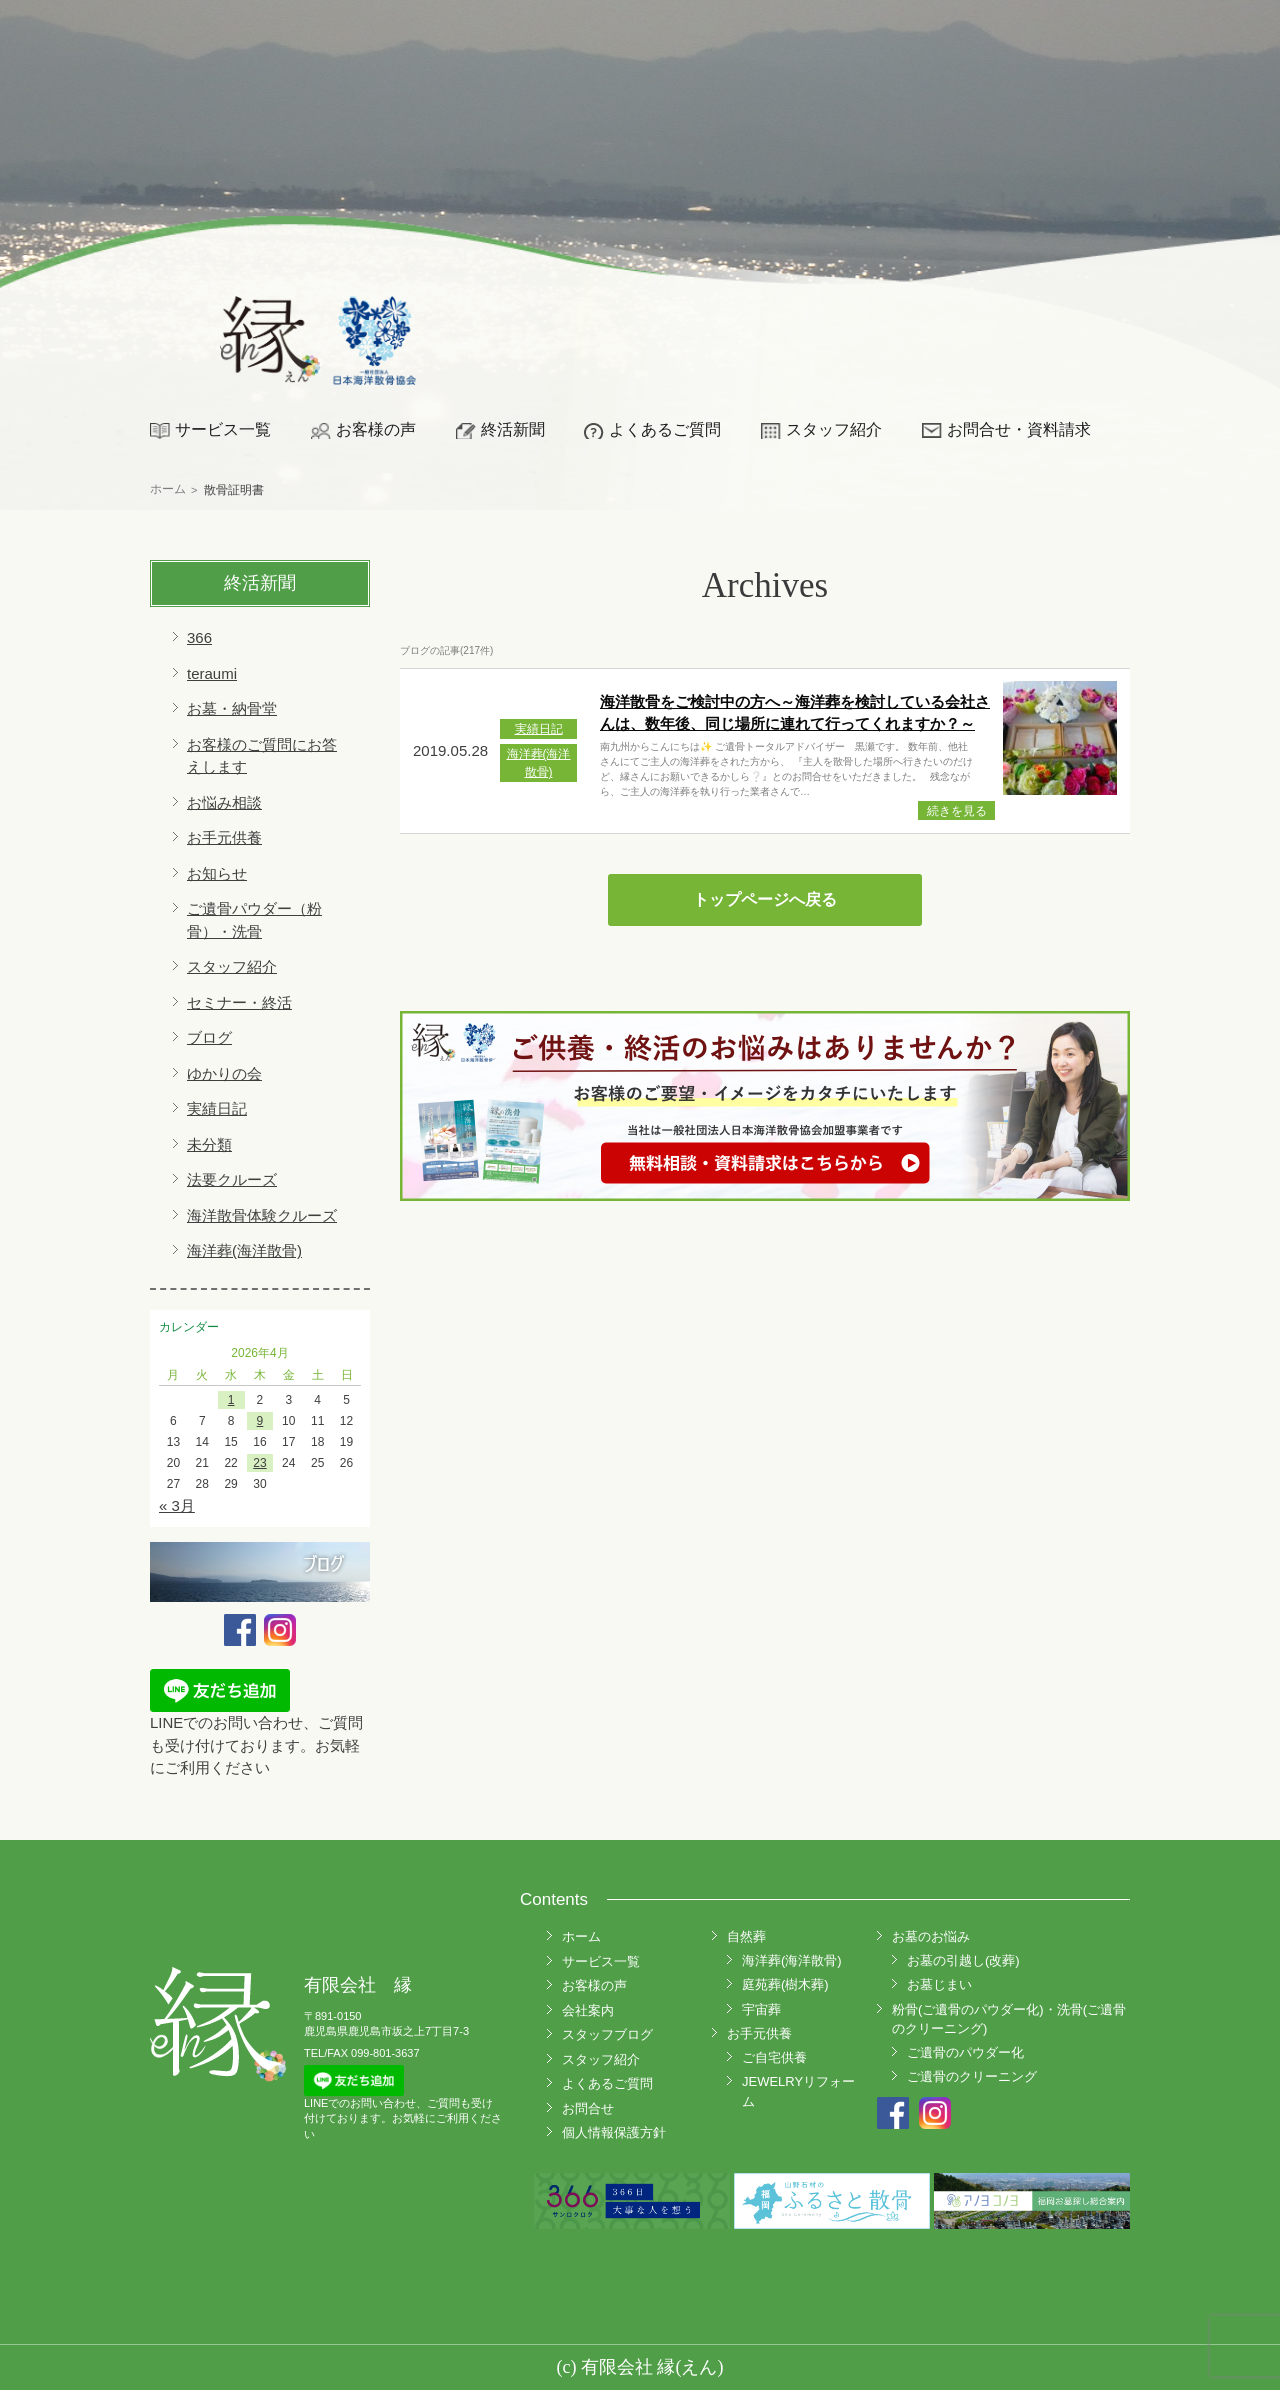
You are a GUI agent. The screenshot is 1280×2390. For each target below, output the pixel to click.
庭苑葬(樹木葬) (785, 1984)
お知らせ (217, 873)
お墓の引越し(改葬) (963, 1960)
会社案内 (588, 2010)
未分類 (209, 1144)
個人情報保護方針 (614, 2132)
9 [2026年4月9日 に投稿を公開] (260, 1421)
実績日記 (217, 1108)
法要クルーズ (232, 1179)
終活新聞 (513, 429)
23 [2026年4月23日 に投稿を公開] (259, 1463)
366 (199, 637)
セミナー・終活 (239, 1002)
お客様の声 (376, 429)
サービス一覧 (223, 429)
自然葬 (746, 1936)
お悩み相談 (224, 802)
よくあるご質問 (665, 429)
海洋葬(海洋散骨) (244, 1250)
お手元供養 (224, 837)
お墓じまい (939, 1984)
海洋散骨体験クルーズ (262, 1215)
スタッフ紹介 (834, 429)
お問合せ (588, 2108)
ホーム (581, 1936)
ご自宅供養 (774, 2057)
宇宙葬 (761, 2009)
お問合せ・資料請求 (1019, 429)
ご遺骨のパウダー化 (965, 2052)
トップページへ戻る (765, 899)
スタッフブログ (607, 2034)
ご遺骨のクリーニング (972, 2076)
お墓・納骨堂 (232, 708)
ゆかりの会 (224, 1073)
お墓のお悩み (931, 1936)
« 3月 (177, 1505)
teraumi (212, 673)
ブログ (209, 1037)
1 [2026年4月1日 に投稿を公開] (231, 1400)
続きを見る (957, 811)
